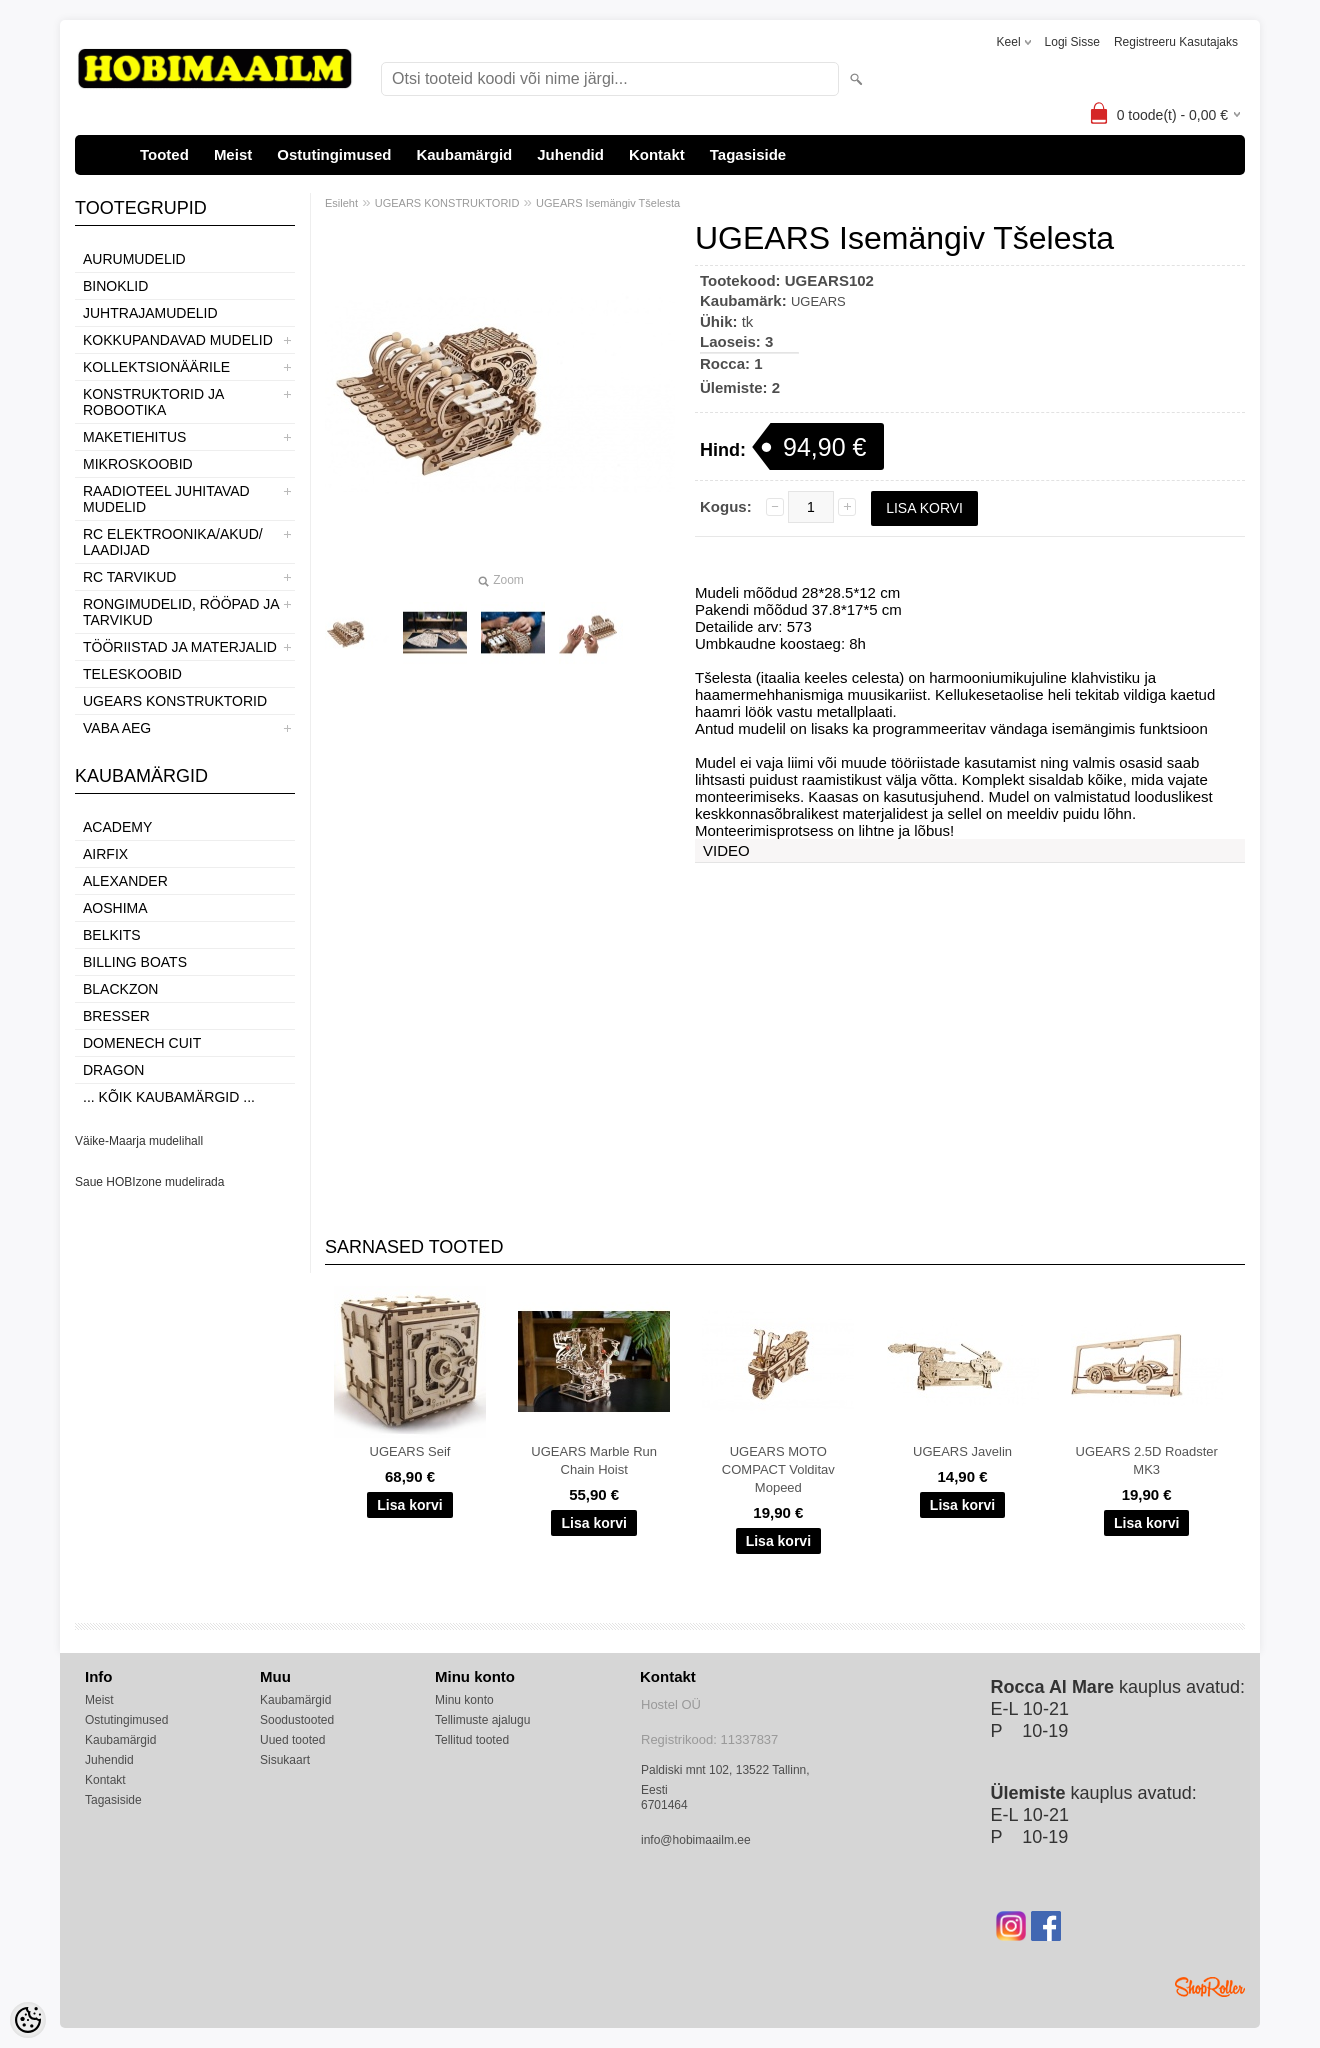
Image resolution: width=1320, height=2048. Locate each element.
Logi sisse (1072, 42)
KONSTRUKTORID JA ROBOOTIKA (153, 402)
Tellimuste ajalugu (482, 1720)
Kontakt (657, 154)
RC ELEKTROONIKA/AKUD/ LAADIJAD (173, 542)
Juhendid (570, 154)
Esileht (341, 203)
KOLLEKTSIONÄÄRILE (156, 367)
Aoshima (115, 908)
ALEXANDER (125, 881)
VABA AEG (117, 728)
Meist (233, 154)
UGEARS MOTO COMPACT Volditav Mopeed (778, 1469)
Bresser (116, 1016)
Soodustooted (297, 1720)
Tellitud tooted (472, 1740)
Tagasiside (748, 154)
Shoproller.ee (1210, 1987)
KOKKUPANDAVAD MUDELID (178, 340)
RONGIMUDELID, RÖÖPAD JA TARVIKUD (181, 612)
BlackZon (120, 989)
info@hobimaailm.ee (696, 1840)
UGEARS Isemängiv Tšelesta (608, 203)
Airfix (105, 854)
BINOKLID (115, 286)
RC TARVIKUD (129, 577)
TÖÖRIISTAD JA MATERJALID (180, 647)
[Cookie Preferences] (28, 2020)
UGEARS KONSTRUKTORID (175, 701)
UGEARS (818, 301)
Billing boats (135, 962)
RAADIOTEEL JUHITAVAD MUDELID (166, 499)
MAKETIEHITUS (134, 437)
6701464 (664, 1805)
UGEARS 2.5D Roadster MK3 (1147, 1460)
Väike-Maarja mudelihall (139, 1141)
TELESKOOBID (132, 674)
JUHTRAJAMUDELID (150, 313)
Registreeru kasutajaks (1176, 42)
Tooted (164, 154)
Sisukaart (285, 1760)
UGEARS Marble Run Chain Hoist (594, 1460)
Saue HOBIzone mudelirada (149, 1182)
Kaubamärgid (464, 154)
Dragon (113, 1070)
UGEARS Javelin (962, 1451)
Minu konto (464, 1700)
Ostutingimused (334, 154)
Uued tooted (292, 1740)
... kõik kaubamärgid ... (169, 1097)
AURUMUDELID (134, 259)
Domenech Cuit (142, 1043)
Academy (117, 827)
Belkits (112, 935)
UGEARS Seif (410, 1451)
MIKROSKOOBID (138, 464)
